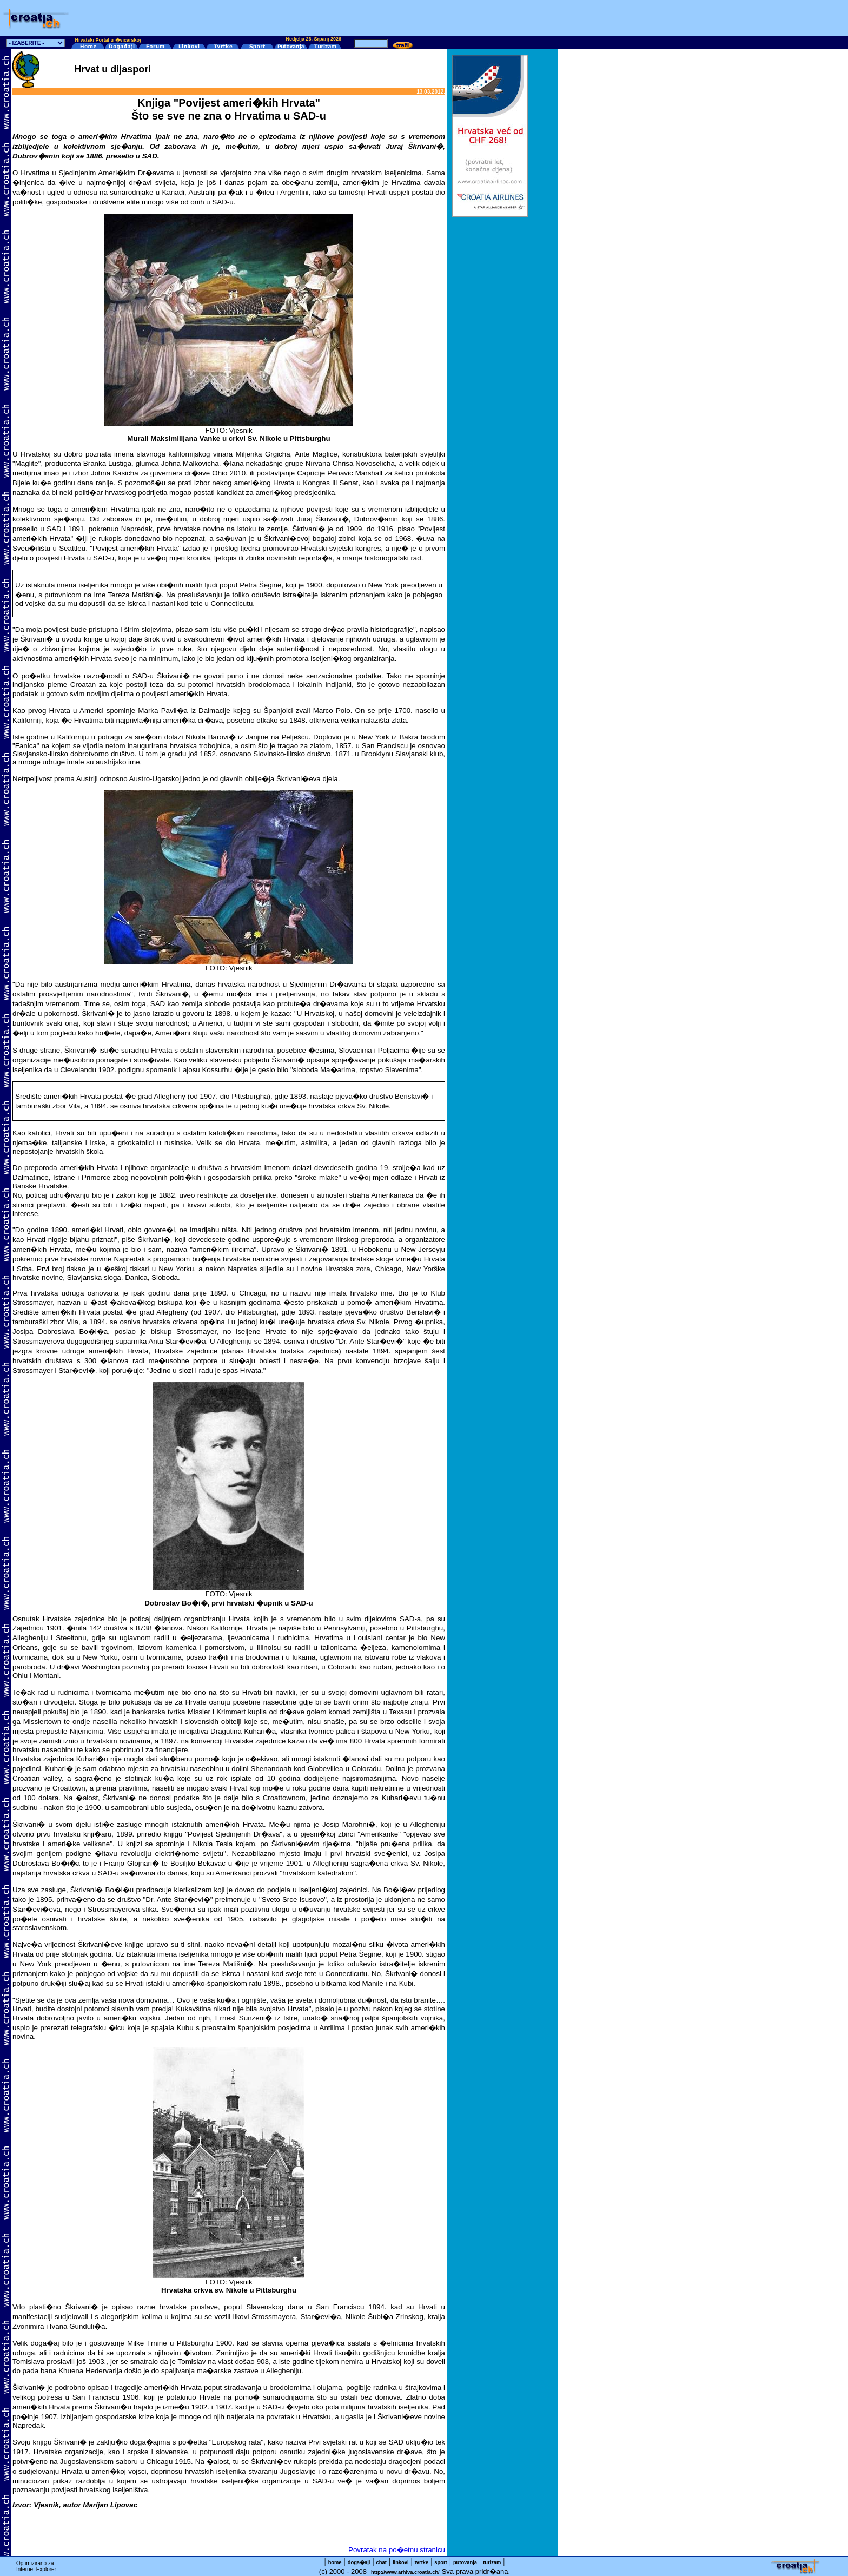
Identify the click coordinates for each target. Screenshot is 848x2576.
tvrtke (421, 2562)
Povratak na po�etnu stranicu (396, 2550)
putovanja (465, 2562)
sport (440, 2562)
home (335, 2562)
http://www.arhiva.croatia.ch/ (405, 2572)
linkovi (401, 2562)
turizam (492, 2562)
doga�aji (359, 2562)
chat (381, 2562)
